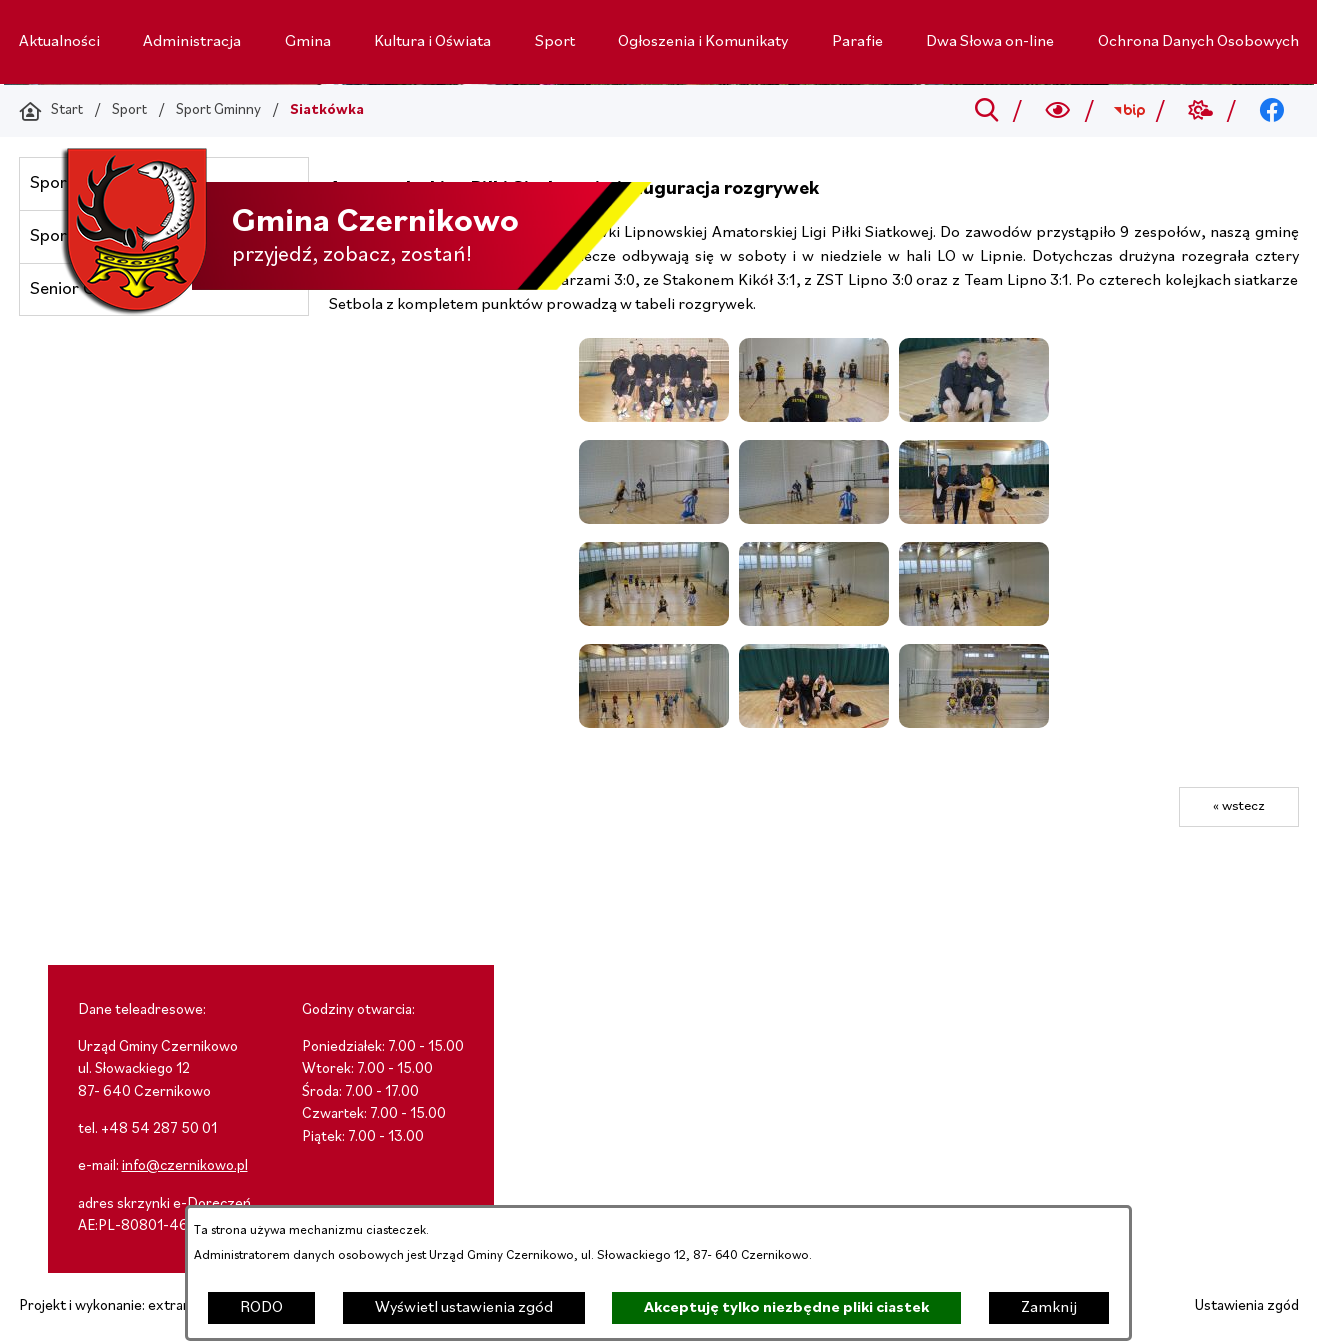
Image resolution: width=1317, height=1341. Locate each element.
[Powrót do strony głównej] (51, 111)
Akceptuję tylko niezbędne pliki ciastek (786, 1308)
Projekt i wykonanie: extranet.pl (119, 1306)
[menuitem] (59, 42)
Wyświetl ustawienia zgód (464, 1308)
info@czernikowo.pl (185, 1166)
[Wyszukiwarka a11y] (1057, 111)
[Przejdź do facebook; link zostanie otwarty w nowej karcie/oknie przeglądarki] (1271, 111)
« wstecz (1239, 806)
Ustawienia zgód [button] (1247, 1306)
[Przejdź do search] (986, 111)
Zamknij (1049, 1308)
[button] (654, 418)
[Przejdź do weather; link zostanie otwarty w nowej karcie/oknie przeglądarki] (1200, 111)
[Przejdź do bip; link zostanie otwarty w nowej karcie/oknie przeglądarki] (1129, 111)
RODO (261, 1308)
